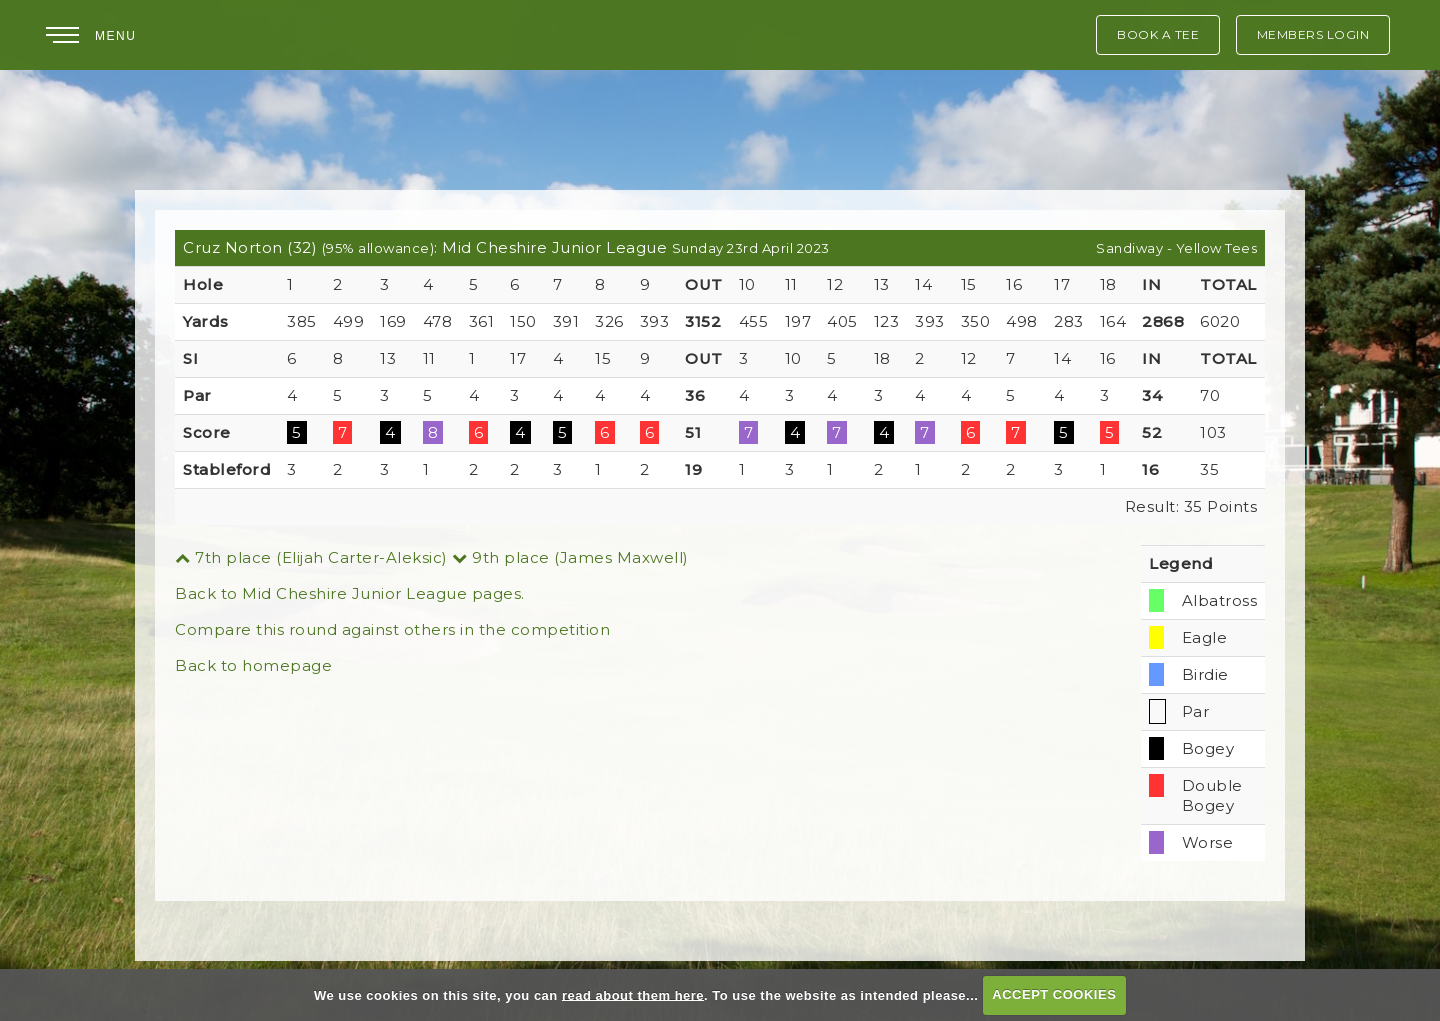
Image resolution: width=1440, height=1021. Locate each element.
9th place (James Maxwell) (570, 557)
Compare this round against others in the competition (392, 629)
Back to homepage (253, 665)
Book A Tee (1158, 34)
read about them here (633, 994)
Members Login (1313, 34)
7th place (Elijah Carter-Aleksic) (311, 557)
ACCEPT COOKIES (1054, 994)
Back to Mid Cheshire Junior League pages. (350, 593)
